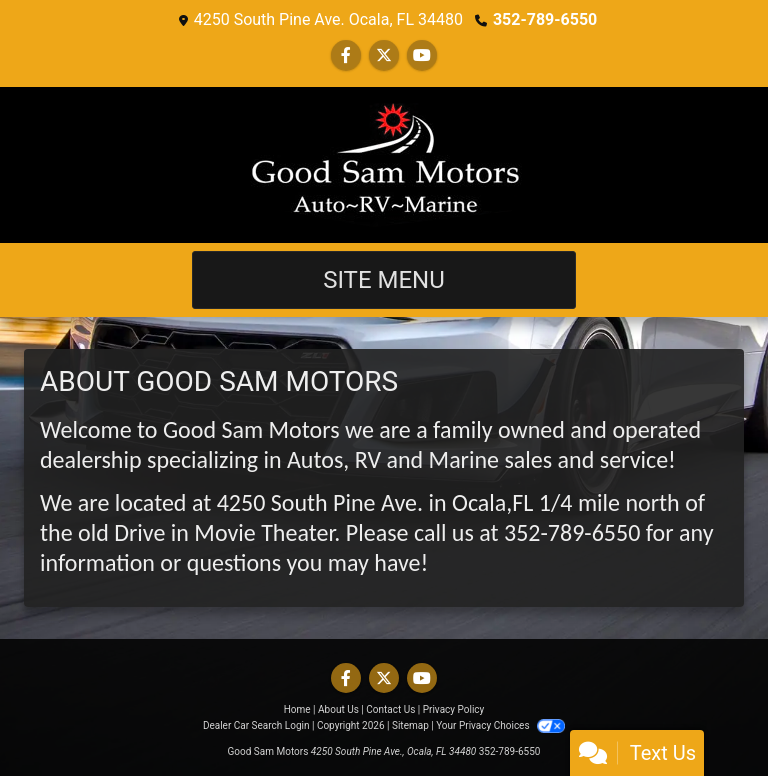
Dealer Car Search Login (256, 725)
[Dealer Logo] (384, 165)
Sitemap (410, 725)
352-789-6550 (545, 19)
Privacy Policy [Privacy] (454, 709)
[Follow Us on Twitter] (384, 55)
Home (297, 709)
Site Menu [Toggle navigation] (384, 280)
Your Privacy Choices (500, 725)
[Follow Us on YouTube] (422, 55)
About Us (338, 709)
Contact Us (390, 709)
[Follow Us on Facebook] (346, 55)
